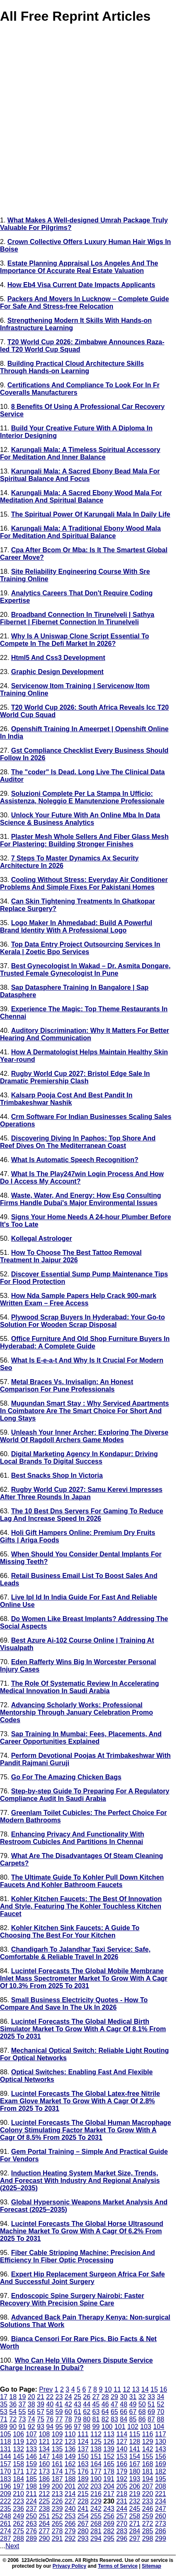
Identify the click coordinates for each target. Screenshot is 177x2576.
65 (114, 2411)
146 (31, 2456)
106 (18, 2434)
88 (160, 2419)
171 (18, 2471)
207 (147, 2486)
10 (108, 2389)
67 (133, 2411)
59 (59, 2411)
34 (160, 2396)
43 (77, 2404)
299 (160, 2538)
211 (31, 2493)
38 (31, 2404)
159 (31, 2463)
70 (160, 2411)
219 (135, 2493)
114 (121, 2434)
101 (120, 2426)
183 (5, 2478)
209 (5, 2493)
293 (83, 2538)
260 (160, 2516)
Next (12, 2545)
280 (83, 2531)
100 (107, 2426)
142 (147, 2449)
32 (142, 2396)
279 (70, 2531)
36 (13, 2404)
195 (160, 2478)
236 (18, 2508)
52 (160, 2404)
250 (31, 2516)
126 (108, 2441)
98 (86, 2426)
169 (160, 2463)
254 (83, 2516)
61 (77, 2411)
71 (3, 2419)
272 (147, 2523)
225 (44, 2501)
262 (18, 2523)
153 (121, 2456)
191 (108, 2478)
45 (96, 2404)
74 (31, 2419)
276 (31, 2531)
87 (151, 2419)
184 (18, 2478)
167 (135, 2463)
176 (83, 2471)
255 (96, 2516)
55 (22, 2411)
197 (18, 2486)
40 (49, 2404)
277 (44, 2531)
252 (57, 2516)
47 (114, 2404)
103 (145, 2426)
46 (105, 2404)
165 (108, 2463)
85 (133, 2419)
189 (83, 2478)
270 (121, 2523)
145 (18, 2456)
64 (105, 2411)
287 (5, 2538)
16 (163, 2389)
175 (70, 2471)
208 (160, 2486)
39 (40, 2404)
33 (151, 2396)
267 (83, 2523)
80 (86, 2419)
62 (86, 2411)
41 (59, 2404)
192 (121, 2478)
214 (70, 2493)
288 (18, 2538)
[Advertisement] (88, 121)
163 (83, 2463)
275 (18, 2531)
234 (160, 2501)
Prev (46, 2389)
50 (142, 2404)
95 (59, 2426)
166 (121, 2463)
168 (147, 2463)
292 (70, 2538)
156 (160, 2456)
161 (57, 2463)
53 (3, 2411)
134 (44, 2449)
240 (70, 2508)
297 (135, 2538)
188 (70, 2478)
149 (70, 2456)
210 (18, 2493)
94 (49, 2426)
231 (121, 2501)
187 (57, 2478)
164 (96, 2463)
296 (121, 2538)
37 (22, 2404)
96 (68, 2426)
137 (83, 2449)
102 (132, 2426)
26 (86, 2396)
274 (5, 2531)
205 (121, 2486)
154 (135, 2456)
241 (83, 2508)
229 (96, 2501)
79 (77, 2419)
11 (117, 2389)
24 (68, 2396)
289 (31, 2538)
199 (44, 2486)
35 (3, 2404)
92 (31, 2426)
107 (31, 2434)
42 (68, 2404)
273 (160, 2523)
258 (135, 2516)
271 (135, 2523)
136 (70, 2449)
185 (31, 2478)
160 (44, 2463)
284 (135, 2531)
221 (160, 2493)
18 (13, 2396)
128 (135, 2441)
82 (105, 2419)
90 (13, 2426)
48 (123, 2404)
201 (70, 2486)
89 (3, 2426)
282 (108, 2531)
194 (147, 2478)
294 (96, 2538)
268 (96, 2523)
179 (121, 2471)
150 (83, 2456)
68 (142, 2411)
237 (31, 2508)
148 (57, 2456)
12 (126, 2389)
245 (135, 2508)
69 (151, 2411)
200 (57, 2486)
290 (44, 2538)
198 (31, 2486)
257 (121, 2516)
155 (147, 2456)
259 (147, 2516)
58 (49, 2411)
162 (70, 2463)
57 (40, 2411)
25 (77, 2396)
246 (147, 2508)
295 (108, 2538)
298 (147, 2538)
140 (121, 2449)
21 (40, 2396)
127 (121, 2441)
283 (121, 2531)
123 (70, 2441)
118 (5, 2441)
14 (145, 2389)
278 (57, 2531)
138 (96, 2449)
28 (105, 2396)
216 (96, 2493)
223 (18, 2501)
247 (160, 2508)
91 (22, 2426)
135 (57, 2449)
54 (13, 2411)
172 (31, 2471)
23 (59, 2396)
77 (59, 2419)
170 (5, 2471)
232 (135, 2501)
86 (142, 2419)
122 (57, 2441)
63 (96, 2411)
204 (108, 2486)
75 (40, 2419)
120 (31, 2441)
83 (114, 2419)
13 (136, 2389)
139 (108, 2449)
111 (83, 2434)
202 (83, 2486)
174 (57, 2471)
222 (5, 2501)
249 (18, 2516)
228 (83, 2501)
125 (96, 2441)
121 (44, 2441)
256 (108, 2516)
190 (96, 2478)
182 (160, 2471)
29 (114, 2396)
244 (121, 2508)
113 (108, 2434)
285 (147, 2531)
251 (44, 2516)
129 (147, 2441)
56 (31, 2411)
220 (147, 2493)
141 (135, 2449)
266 (70, 2523)
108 (44, 2434)
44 (86, 2404)
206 (135, 2486)
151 (96, 2456)
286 (160, 2531)
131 (5, 2449)
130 (160, 2441)
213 (57, 2493)
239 (57, 2508)
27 (96, 2396)
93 (40, 2426)
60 (68, 2411)
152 (108, 2456)
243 (108, 2508)
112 (96, 2434)
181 (147, 2471)
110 (70, 2434)
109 (57, 2434)
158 (18, 2463)
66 (123, 2411)
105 (5, 2434)
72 (13, 2419)
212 (44, 2493)
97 (77, 2426)
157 (5, 2463)
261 (5, 2523)
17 (3, 2396)
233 (147, 2501)
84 (123, 2419)
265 (57, 2523)
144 (5, 2456)
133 (31, 2449)
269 (108, 2523)
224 (31, 2501)
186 (44, 2478)
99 (96, 2426)
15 (154, 2389)
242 (96, 2508)
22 (49, 2396)
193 (135, 2478)
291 (57, 2538)
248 (5, 2516)
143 (160, 2449)
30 (123, 2396)
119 (18, 2441)
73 (22, 2419)
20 (31, 2396)
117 (160, 2434)
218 (121, 2493)
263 (31, 2523)
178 (108, 2471)
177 (96, 2471)
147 (44, 2456)
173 (44, 2471)
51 (151, 2404)
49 (133, 2404)
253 (70, 2516)
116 (147, 2434)
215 (83, 2493)
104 (158, 2426)
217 (108, 2493)
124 (83, 2441)
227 (70, 2501)
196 (5, 2486)
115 (135, 2434)
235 (5, 2508)
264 (44, 2523)
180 (135, 2471)
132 (18, 2449)
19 (22, 2396)
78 (68, 2419)
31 (133, 2396)
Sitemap (151, 2566)
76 (49, 2419)
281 (96, 2531)
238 (44, 2508)
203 (96, 2486)
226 (57, 2501)
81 (96, 2419)
